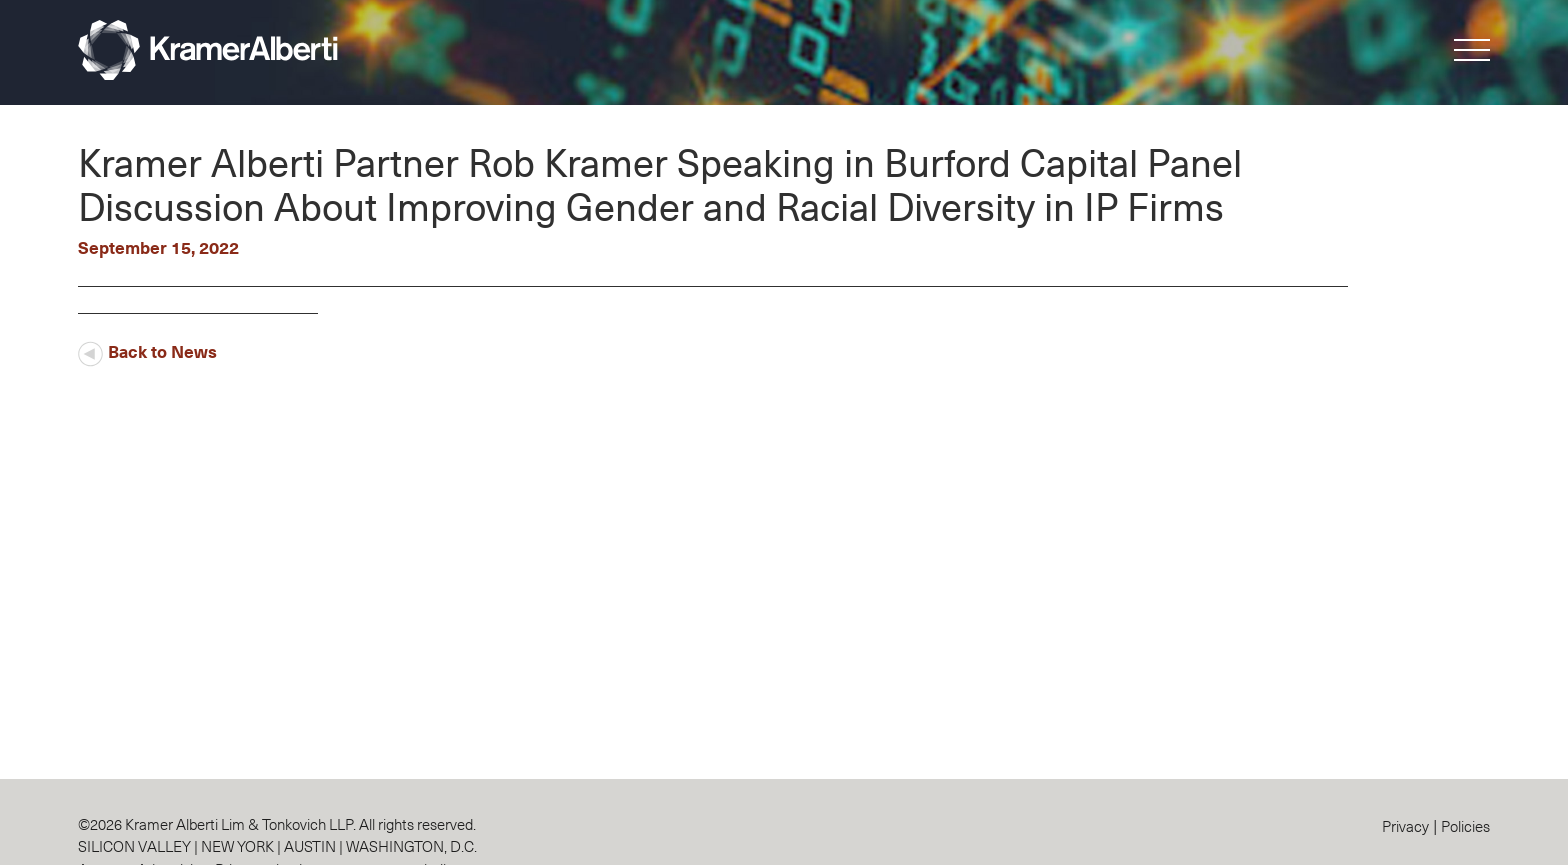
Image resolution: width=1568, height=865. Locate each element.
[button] (1472, 53)
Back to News (147, 351)
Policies (1465, 825)
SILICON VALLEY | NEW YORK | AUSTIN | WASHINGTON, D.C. (277, 845)
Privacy (1405, 825)
